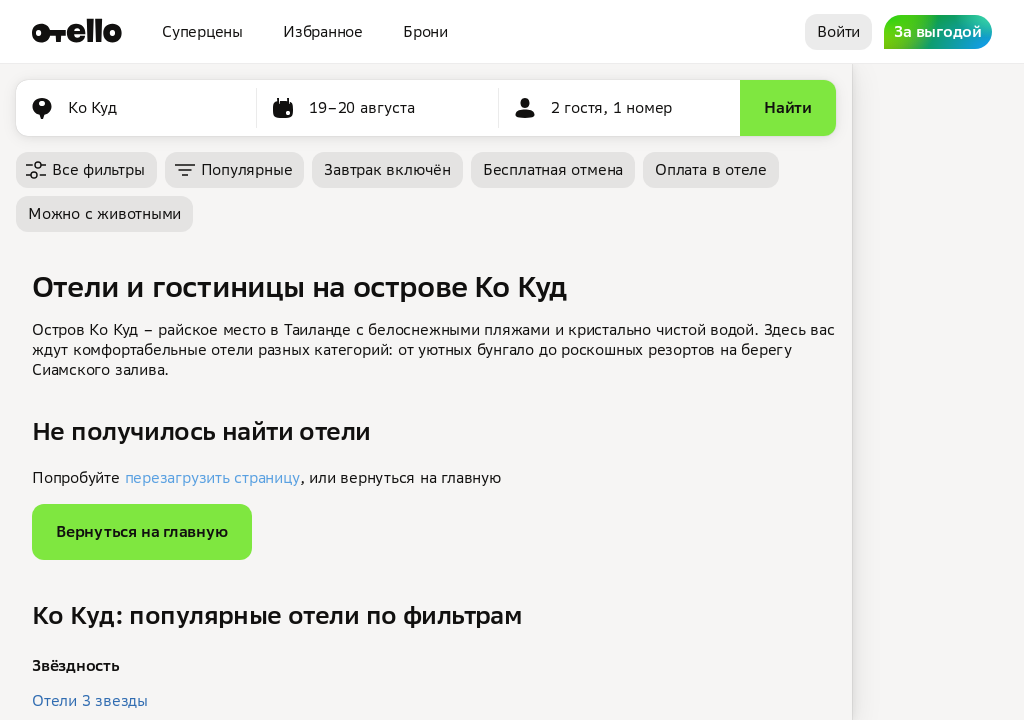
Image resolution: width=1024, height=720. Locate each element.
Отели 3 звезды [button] (90, 700)
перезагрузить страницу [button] (212, 477)
